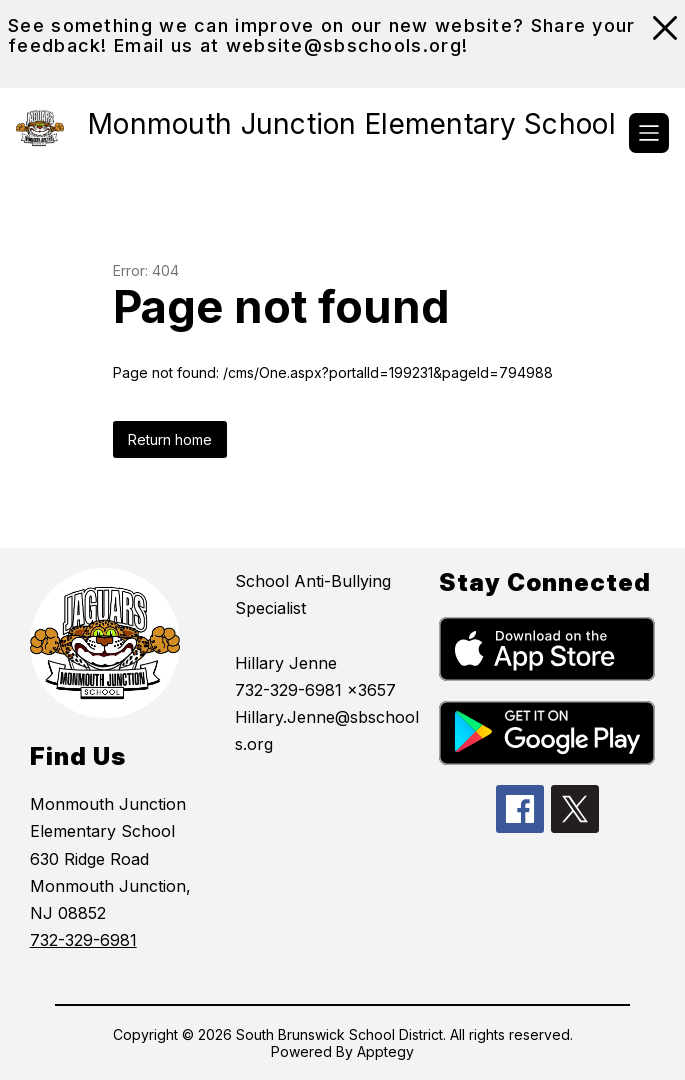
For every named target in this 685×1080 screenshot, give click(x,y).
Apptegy (385, 1051)
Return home (170, 439)
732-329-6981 (83, 940)
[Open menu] (649, 133)
